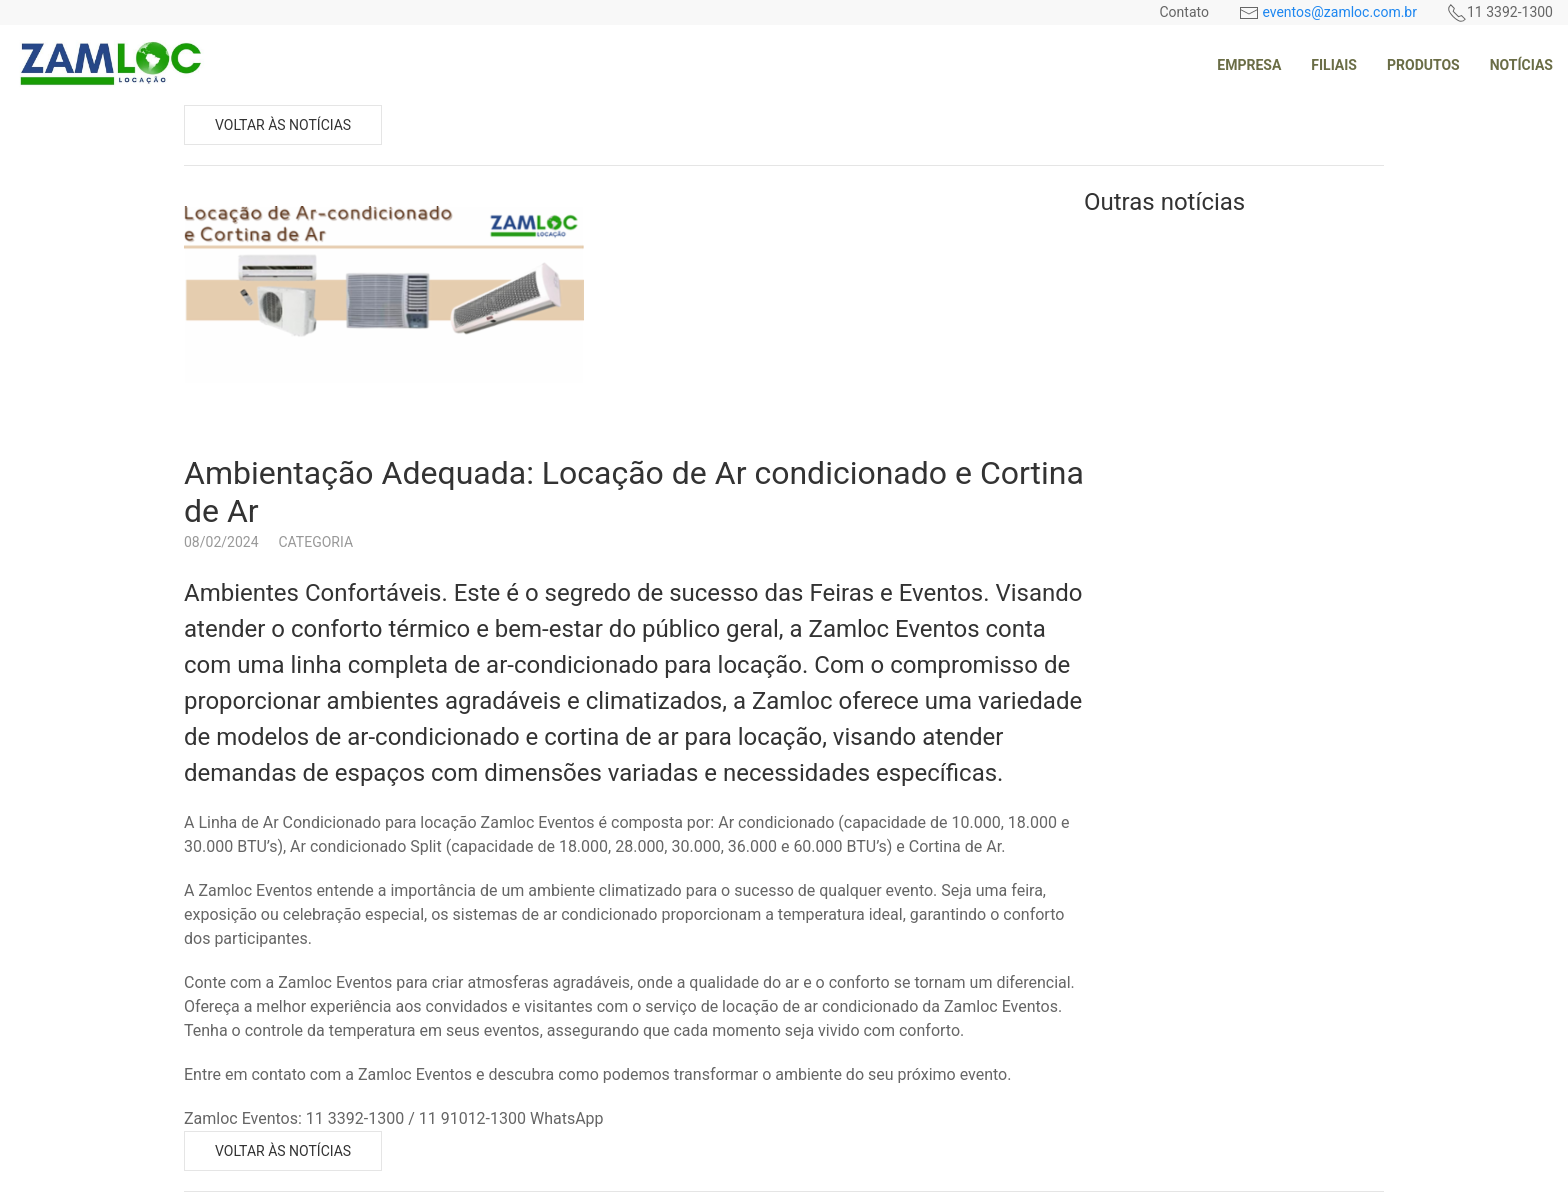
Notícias (1521, 65)
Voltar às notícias (283, 125)
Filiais (1334, 65)
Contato (1183, 12)
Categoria (316, 542)
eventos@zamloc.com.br (1339, 12)
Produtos (1423, 65)
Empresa (1249, 65)
